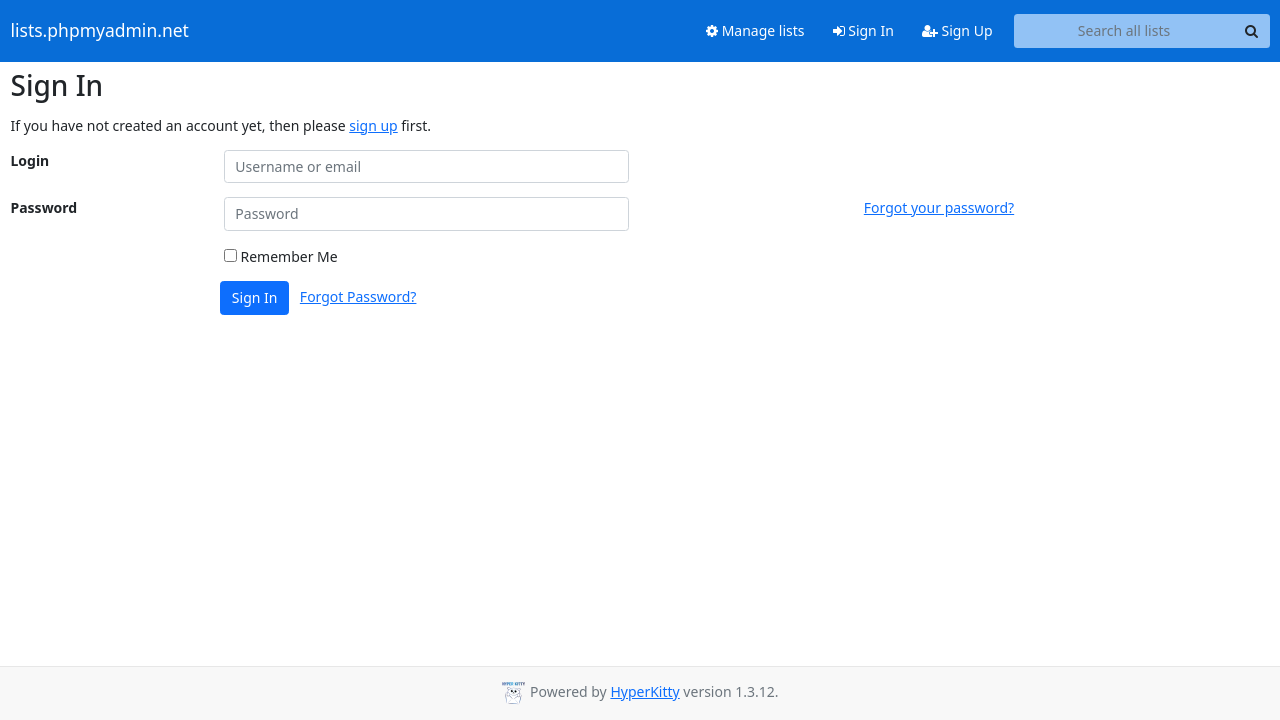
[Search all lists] (1124, 31)
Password (44, 207)
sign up (373, 125)
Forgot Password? (358, 296)
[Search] (1252, 31)
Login (30, 160)
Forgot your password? (939, 207)
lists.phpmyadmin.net (100, 31)
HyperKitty (644, 691)
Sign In (863, 30)
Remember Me (281, 256)
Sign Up (957, 30)
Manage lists (755, 30)
